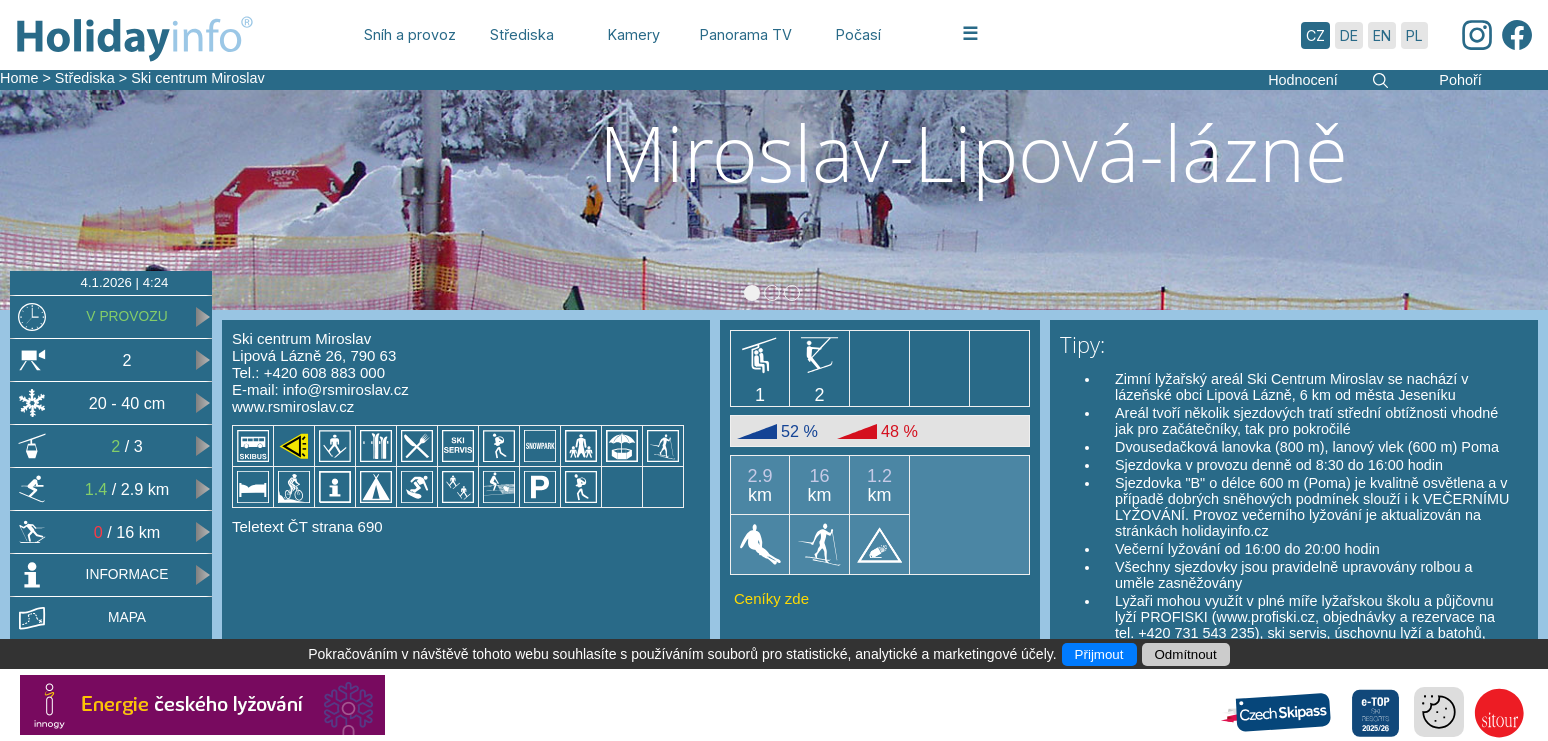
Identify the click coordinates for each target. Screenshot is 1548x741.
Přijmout (1099, 654)
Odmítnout (1186, 654)
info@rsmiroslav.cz (346, 389)
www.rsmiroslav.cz (293, 406)
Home (19, 78)
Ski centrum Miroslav (198, 78)
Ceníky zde (771, 598)
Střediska (85, 78)
